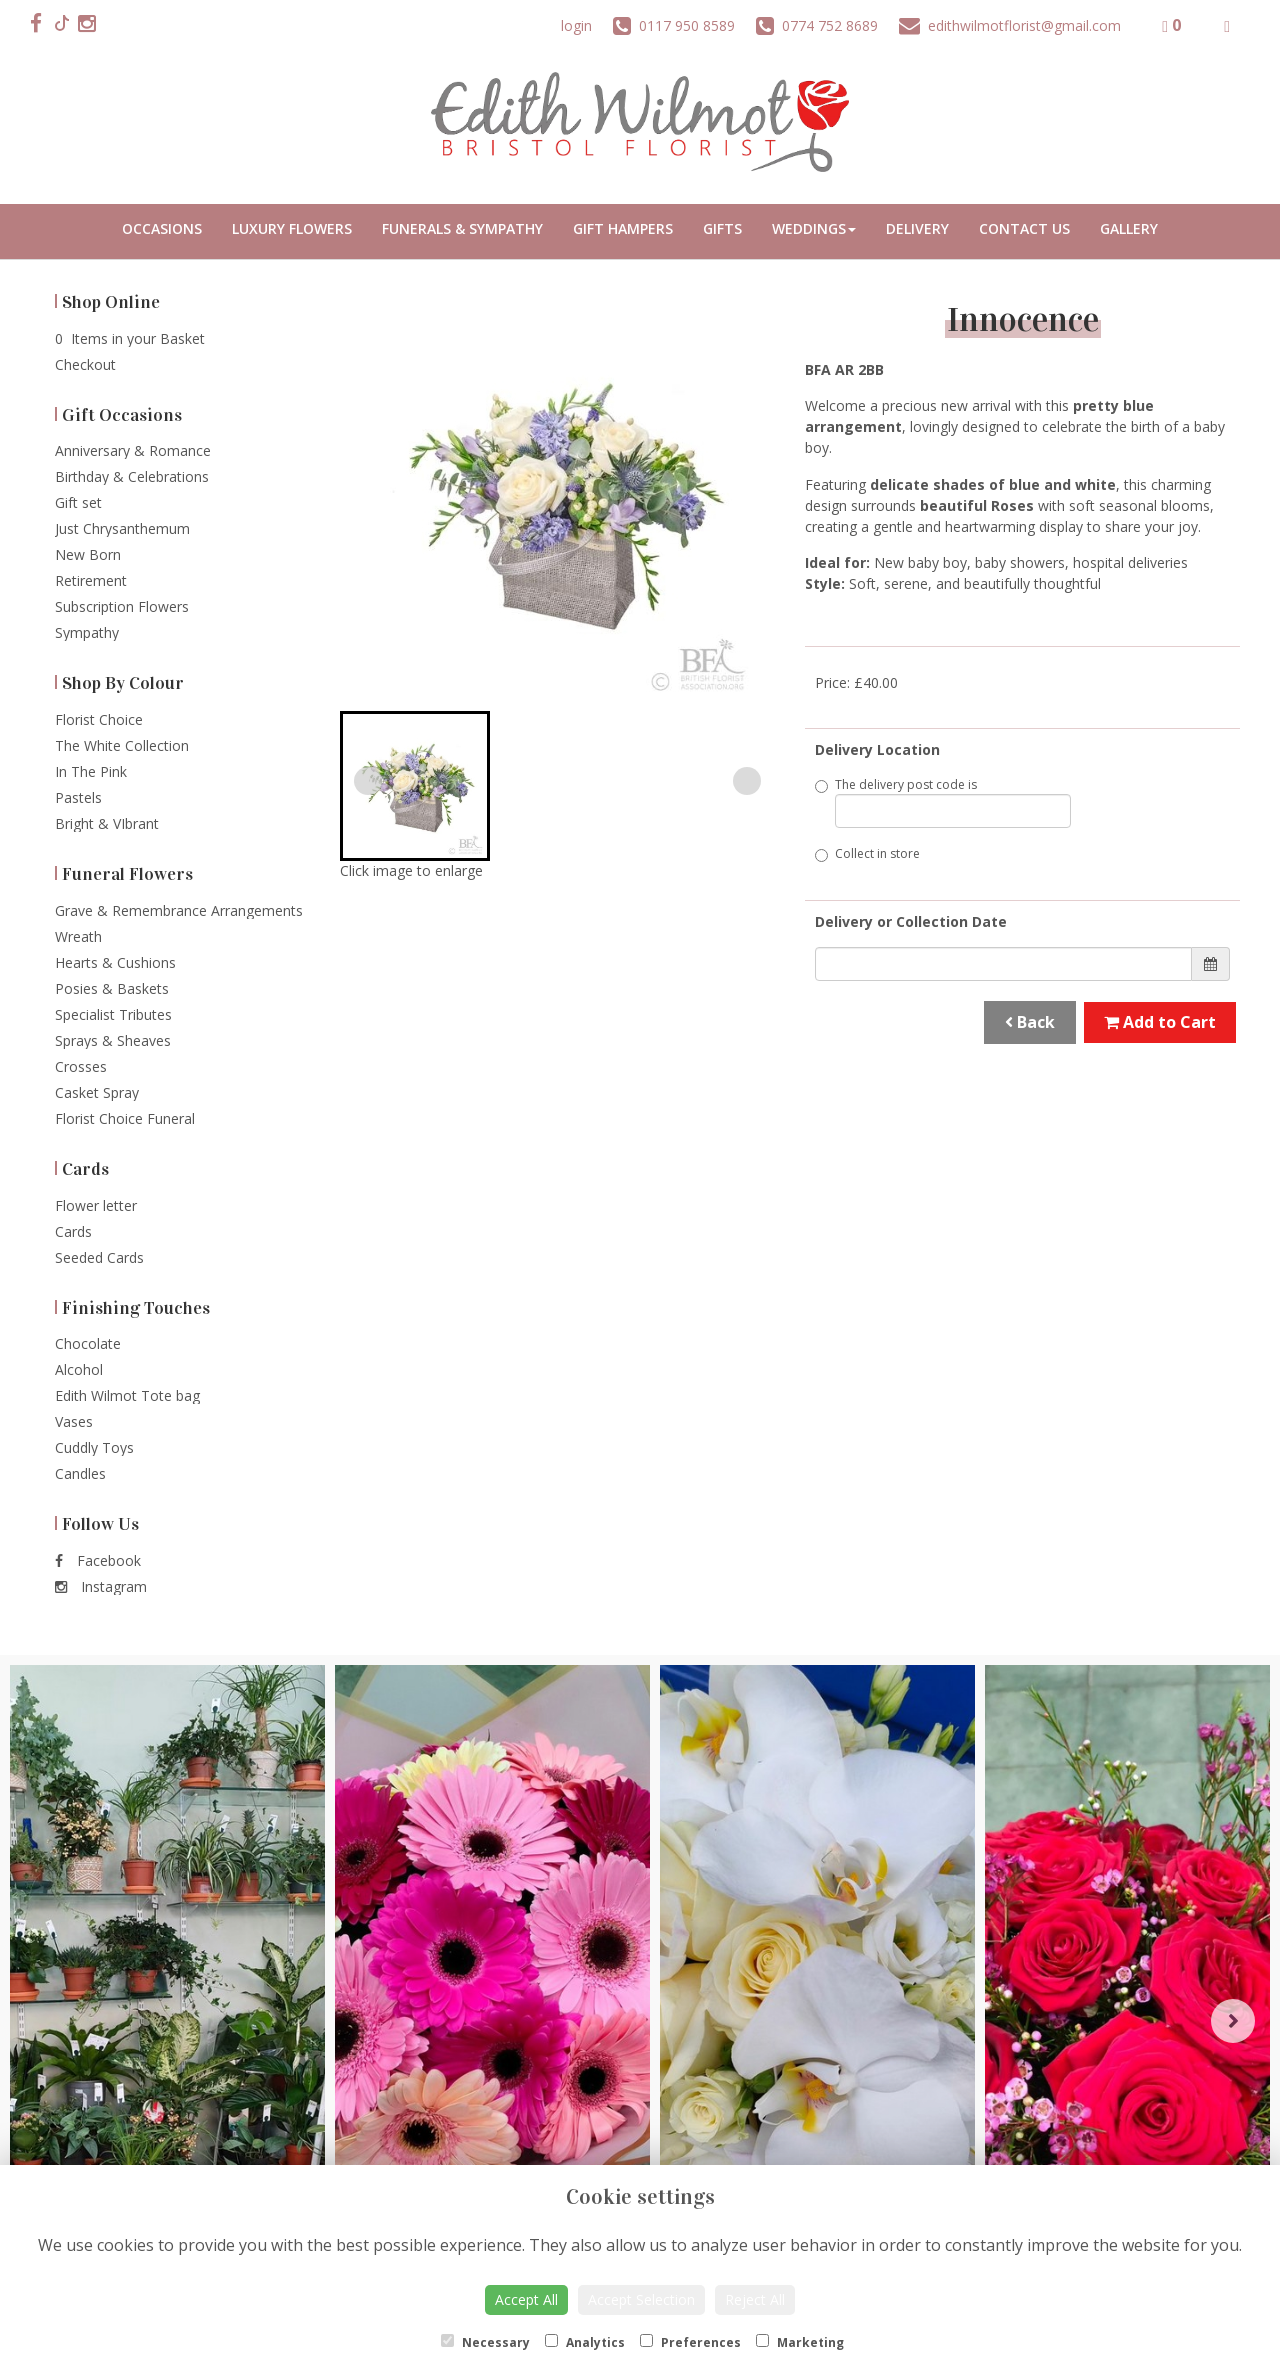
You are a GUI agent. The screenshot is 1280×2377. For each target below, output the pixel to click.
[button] (415, 786)
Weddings (814, 228)
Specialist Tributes (113, 1014)
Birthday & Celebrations (132, 476)
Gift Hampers (623, 228)
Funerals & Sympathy (462, 228)
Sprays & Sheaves (113, 1040)
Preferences (690, 2342)
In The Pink (91, 771)
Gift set (78, 502)
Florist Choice (99, 719)
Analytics (585, 2342)
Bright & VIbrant (107, 823)
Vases (74, 1421)
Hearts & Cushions (115, 962)
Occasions (162, 228)
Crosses (81, 1066)
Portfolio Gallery (1129, 231)
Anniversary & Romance (133, 450)
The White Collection (122, 745)
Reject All (755, 2299)
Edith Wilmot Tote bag (127, 1395)
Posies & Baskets (112, 988)
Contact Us (1024, 228)
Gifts (722, 228)
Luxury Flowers (292, 228)
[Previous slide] (368, 781)
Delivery (917, 228)
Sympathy (87, 632)
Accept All (526, 2299)
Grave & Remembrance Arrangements (179, 910)
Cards (73, 1231)
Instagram (101, 1586)
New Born (88, 554)
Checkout (85, 364)
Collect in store (867, 853)
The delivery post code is (943, 802)
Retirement (91, 580)
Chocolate (88, 1343)
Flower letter (96, 1205)
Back (1030, 1022)
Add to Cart (1160, 1022)
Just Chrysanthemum (122, 528)
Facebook (98, 1560)
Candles (80, 1473)
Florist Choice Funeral (125, 1118)
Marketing (800, 2342)
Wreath (78, 936)
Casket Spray (97, 1092)
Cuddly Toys (94, 1447)
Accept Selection (641, 2299)
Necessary (485, 2342)
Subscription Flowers (122, 606)
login (576, 25)
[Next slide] (747, 781)
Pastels (78, 797)
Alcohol (79, 1369)
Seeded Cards (99, 1257)
